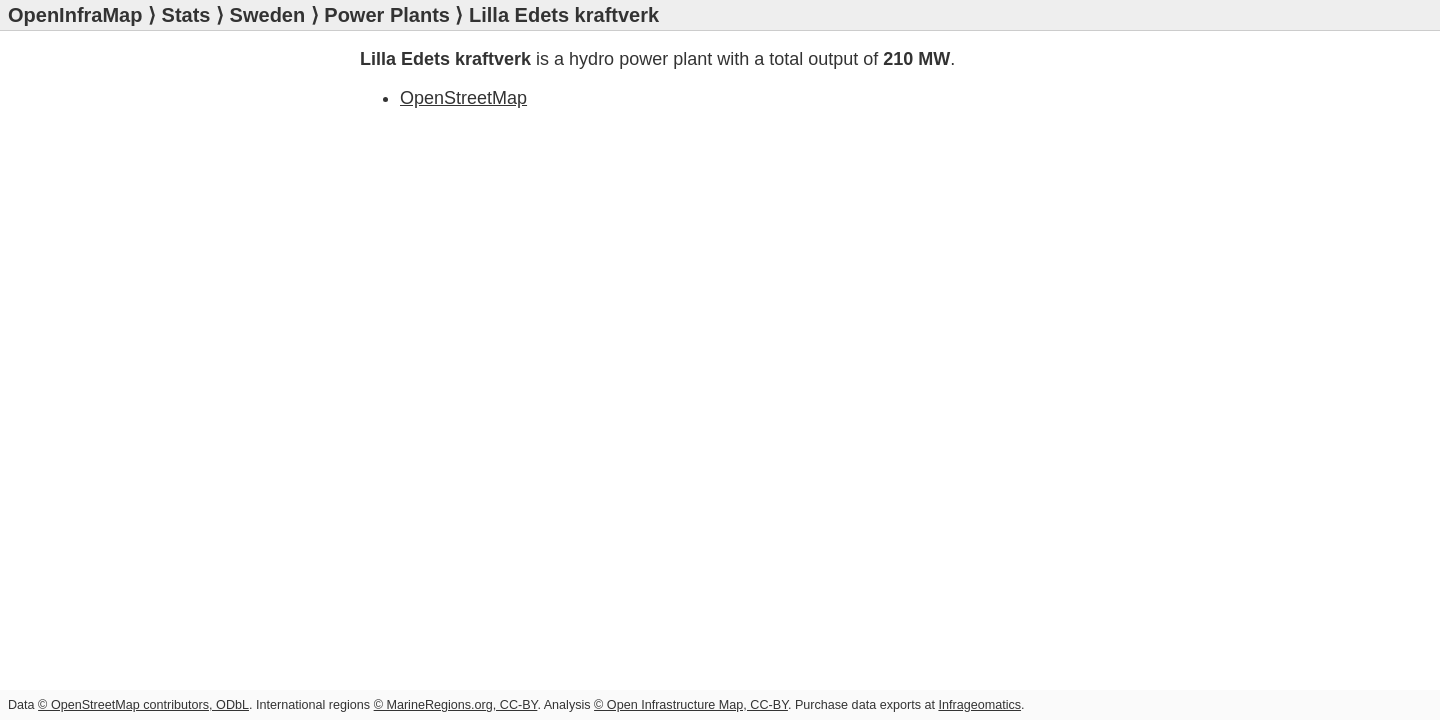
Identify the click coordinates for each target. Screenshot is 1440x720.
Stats (186, 15)
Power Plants (387, 15)
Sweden (268, 15)
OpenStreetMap (463, 98)
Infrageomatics (979, 705)
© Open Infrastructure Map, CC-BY (691, 705)
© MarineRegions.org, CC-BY (456, 705)
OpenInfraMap (75, 15)
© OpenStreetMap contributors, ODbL (143, 705)
